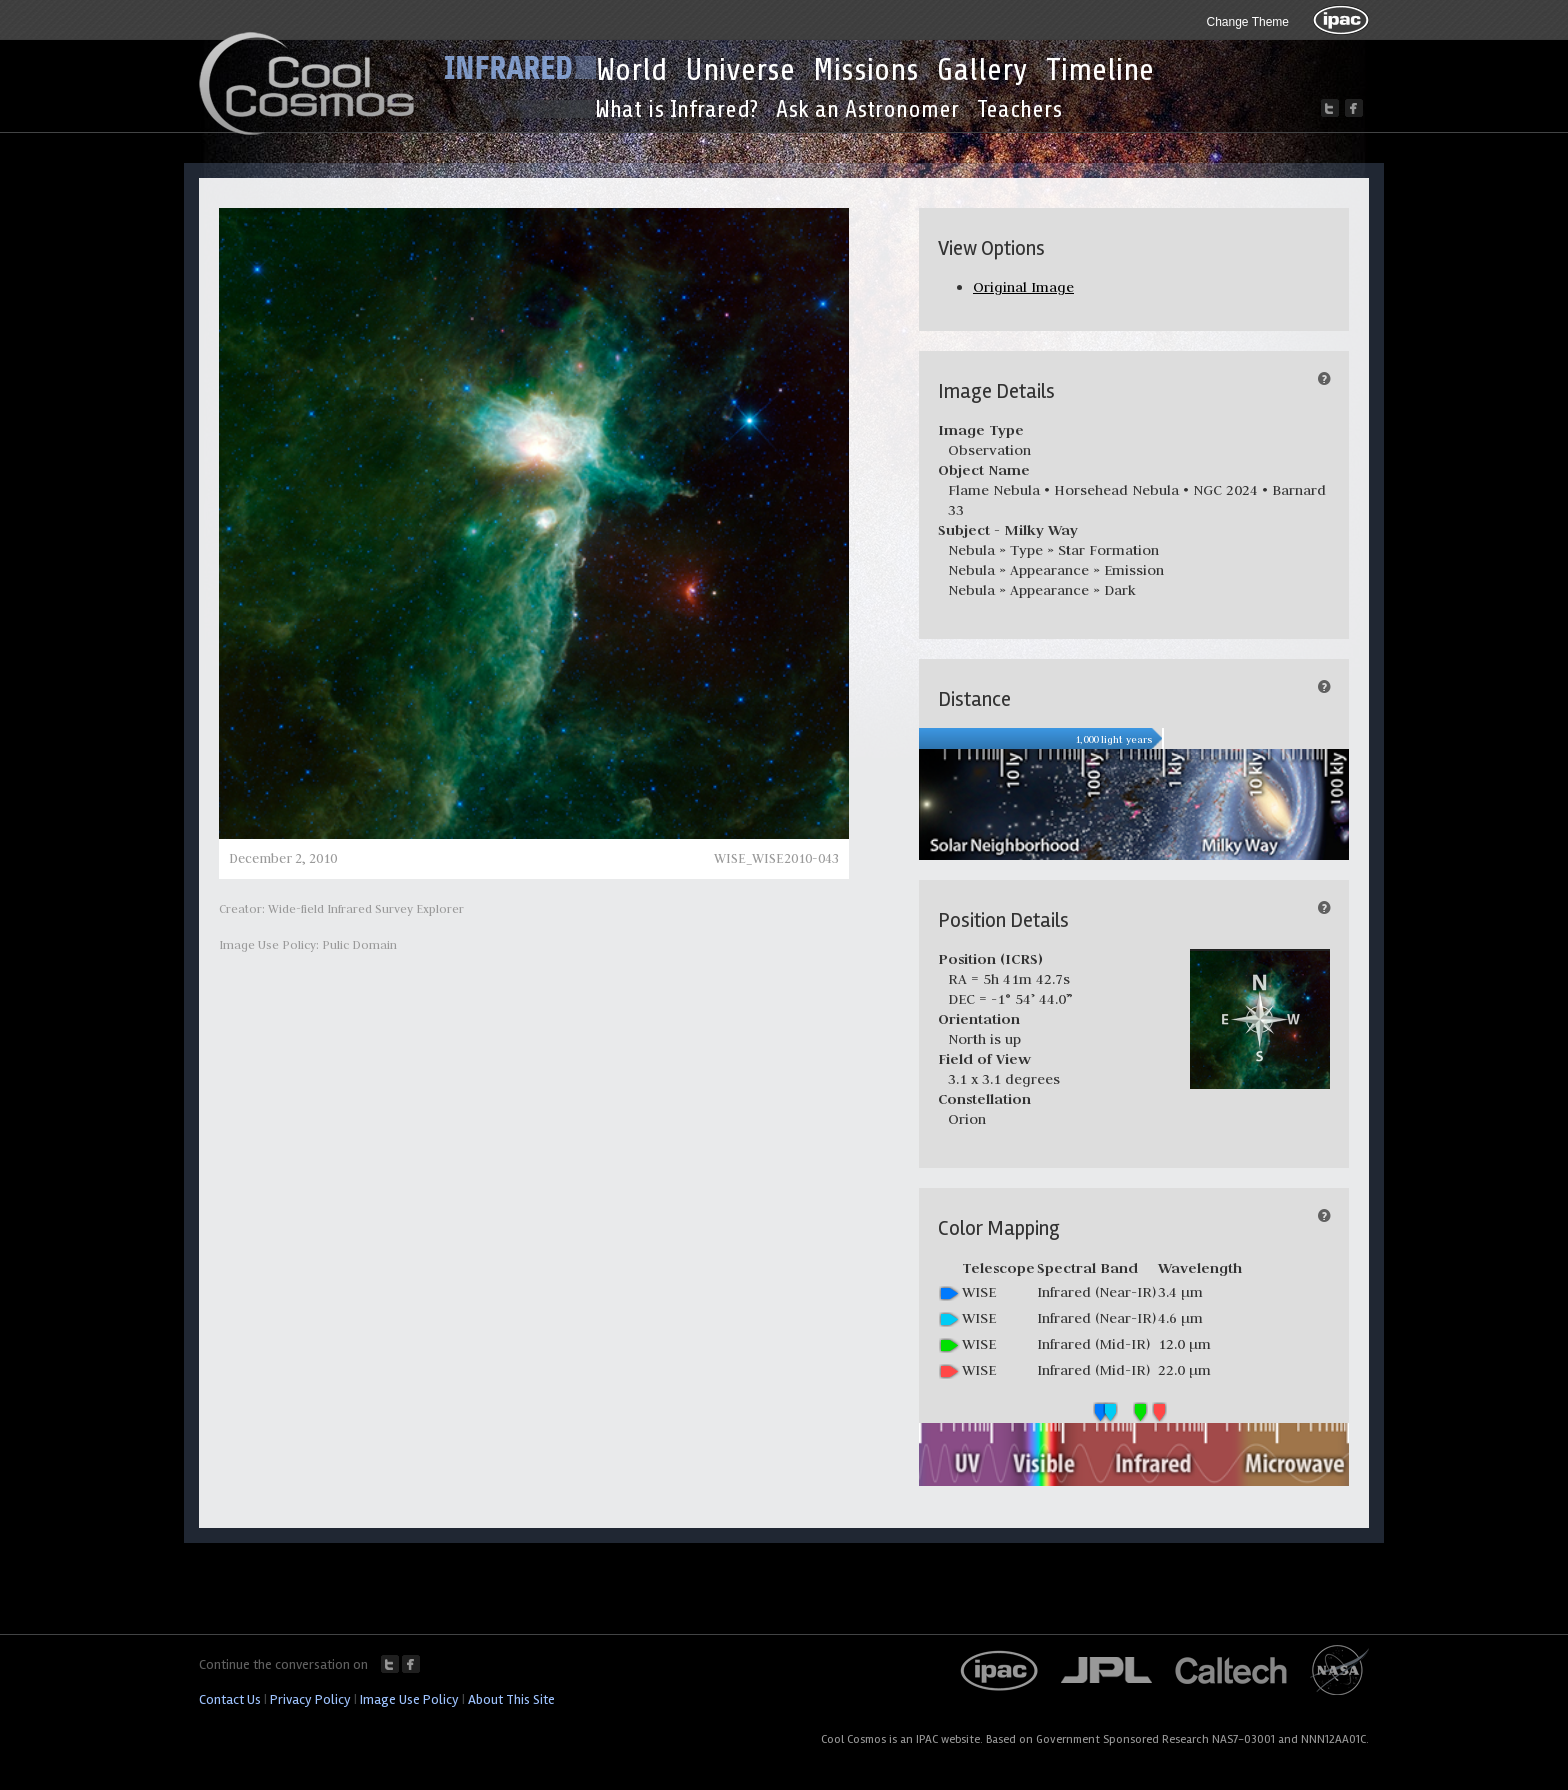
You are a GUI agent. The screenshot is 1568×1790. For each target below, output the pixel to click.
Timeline (1100, 70)
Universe (740, 70)
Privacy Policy (310, 1699)
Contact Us (230, 1699)
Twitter (390, 1664)
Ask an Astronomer (867, 109)
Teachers (1019, 109)
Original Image (1023, 287)
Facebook (411, 1664)
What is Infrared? (676, 109)
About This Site (511, 1699)
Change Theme (1248, 22)
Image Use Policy (409, 1699)
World (631, 70)
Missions (866, 70)
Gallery (982, 70)
